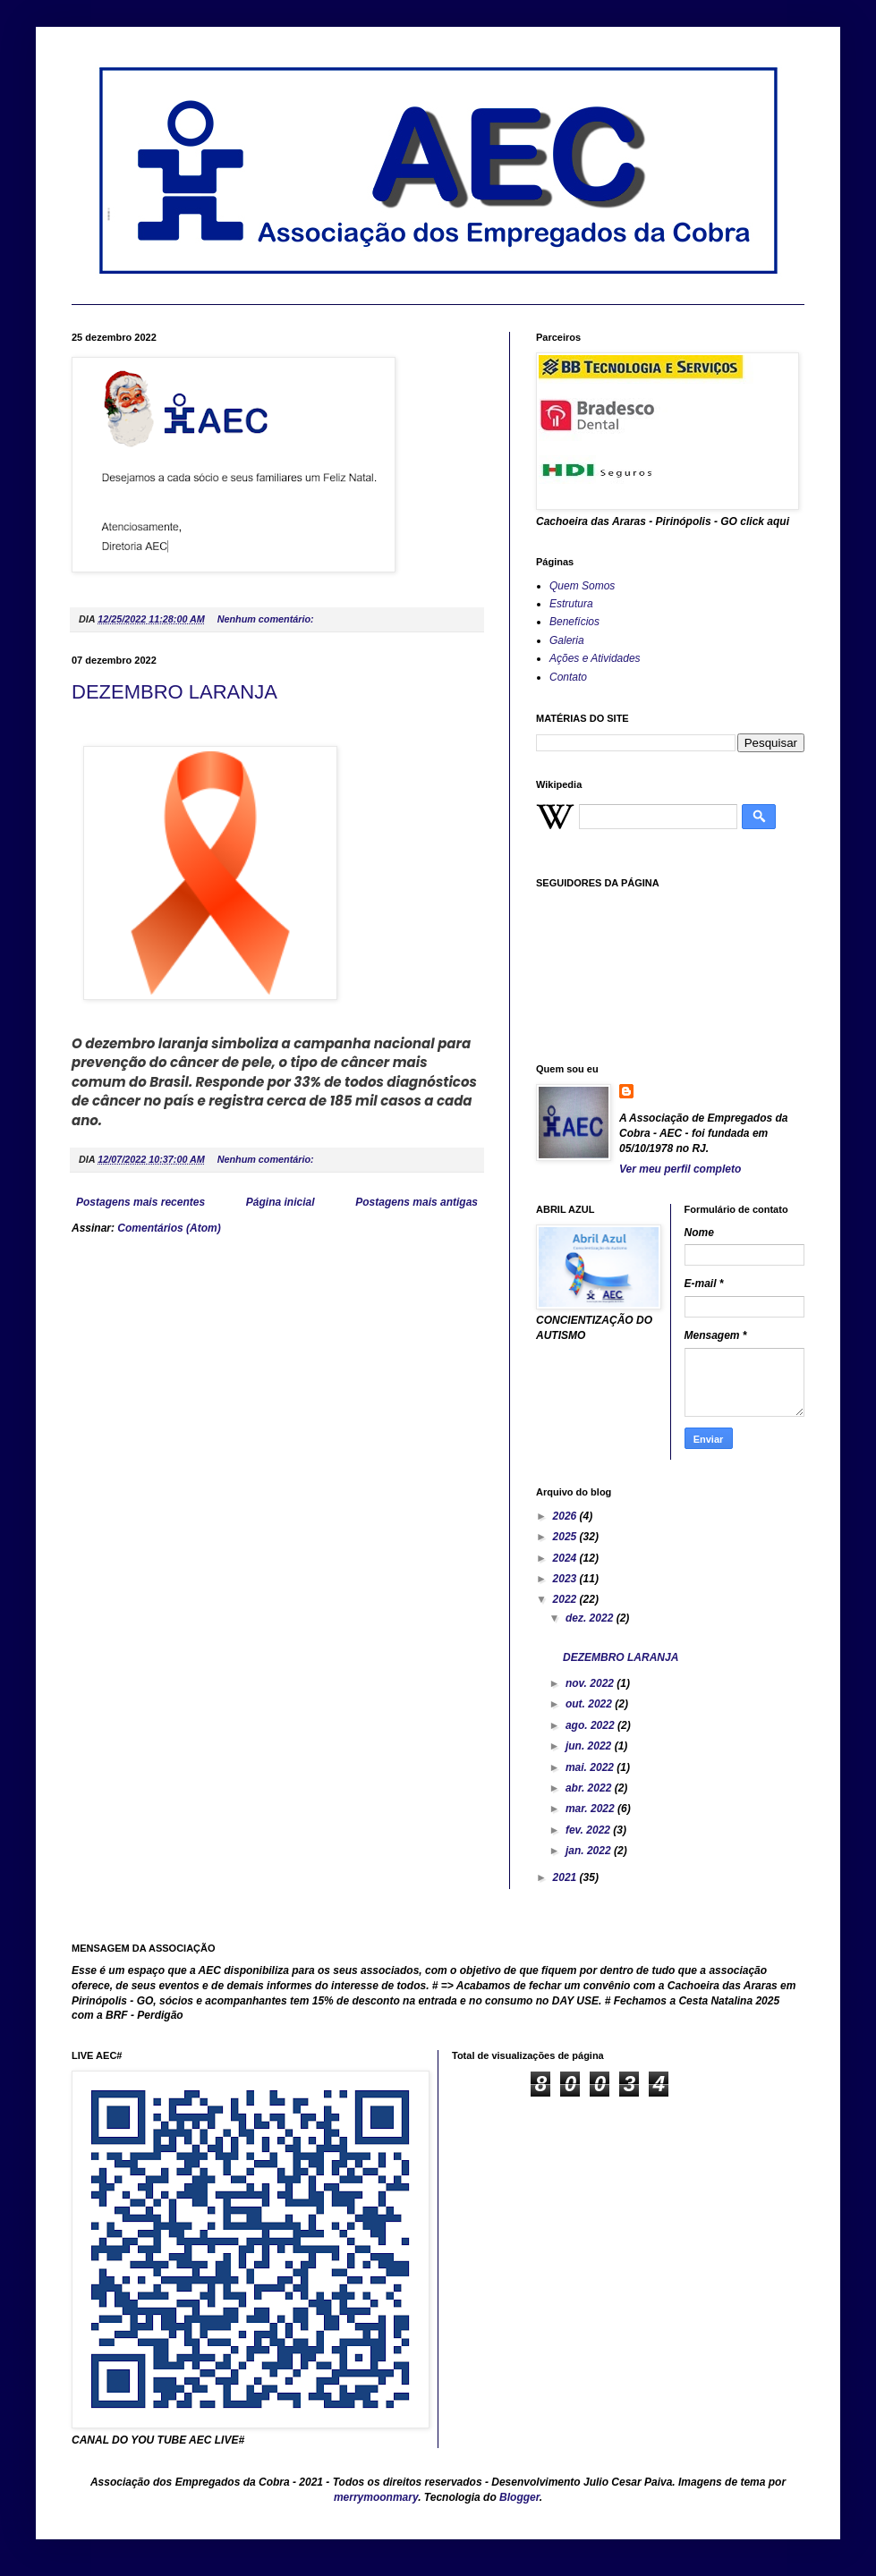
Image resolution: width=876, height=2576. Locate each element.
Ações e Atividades (595, 658)
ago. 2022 (591, 1725)
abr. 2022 (590, 1788)
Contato (568, 677)
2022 (566, 1599)
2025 (566, 1536)
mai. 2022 (591, 1767)
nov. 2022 (591, 1683)
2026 (566, 1516)
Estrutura (571, 603)
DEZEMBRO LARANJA (174, 692)
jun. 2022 (590, 1746)
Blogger (519, 2497)
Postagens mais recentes (140, 1202)
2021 (566, 1877)
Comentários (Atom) (168, 1228)
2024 (566, 1558)
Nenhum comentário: (267, 619)
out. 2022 (590, 1704)
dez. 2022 (591, 1618)
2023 (566, 1578)
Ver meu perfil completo (680, 1169)
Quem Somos (582, 586)
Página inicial (280, 1202)
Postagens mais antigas (416, 1202)
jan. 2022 (590, 1850)
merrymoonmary (376, 2497)
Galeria (566, 640)
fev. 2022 (589, 1830)
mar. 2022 (591, 1808)
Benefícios (574, 621)
